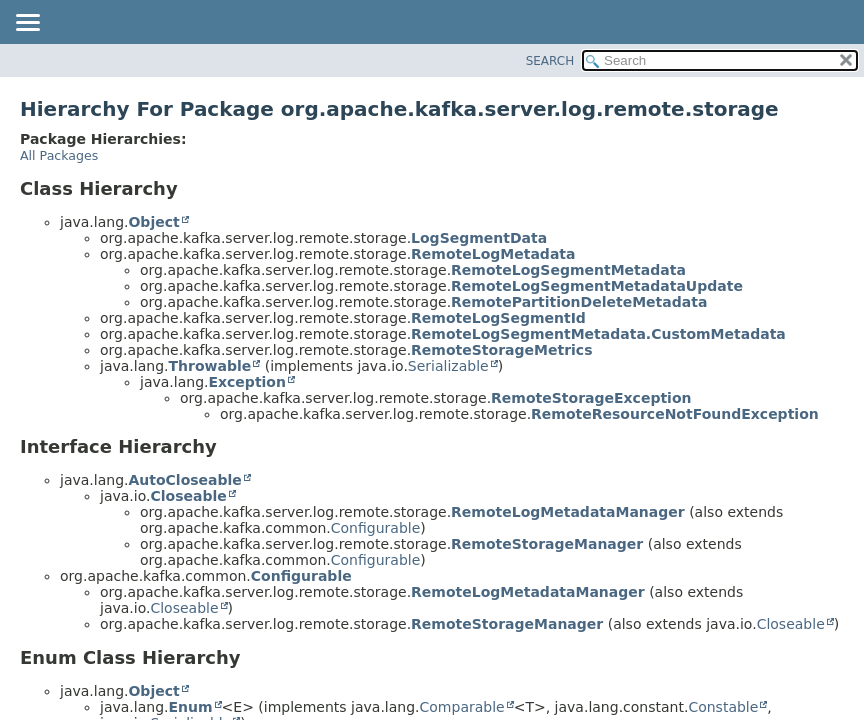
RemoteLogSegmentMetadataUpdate (597, 286)
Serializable (448, 366)
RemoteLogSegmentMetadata (568, 270)
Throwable (209, 366)
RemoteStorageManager (547, 544)
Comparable (462, 707)
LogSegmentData (479, 238)
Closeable (188, 496)
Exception (247, 382)
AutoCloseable (184, 480)
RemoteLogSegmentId (498, 318)
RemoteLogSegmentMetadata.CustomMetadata (598, 334)
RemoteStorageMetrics (501, 350)
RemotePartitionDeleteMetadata (579, 302)
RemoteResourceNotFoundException (675, 414)
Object (153, 222)
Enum (190, 707)
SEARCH (550, 61)
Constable (723, 707)
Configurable (376, 528)
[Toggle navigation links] (27, 24)
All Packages (59, 155)
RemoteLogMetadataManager (568, 512)
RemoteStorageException (591, 398)
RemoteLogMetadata (493, 254)
